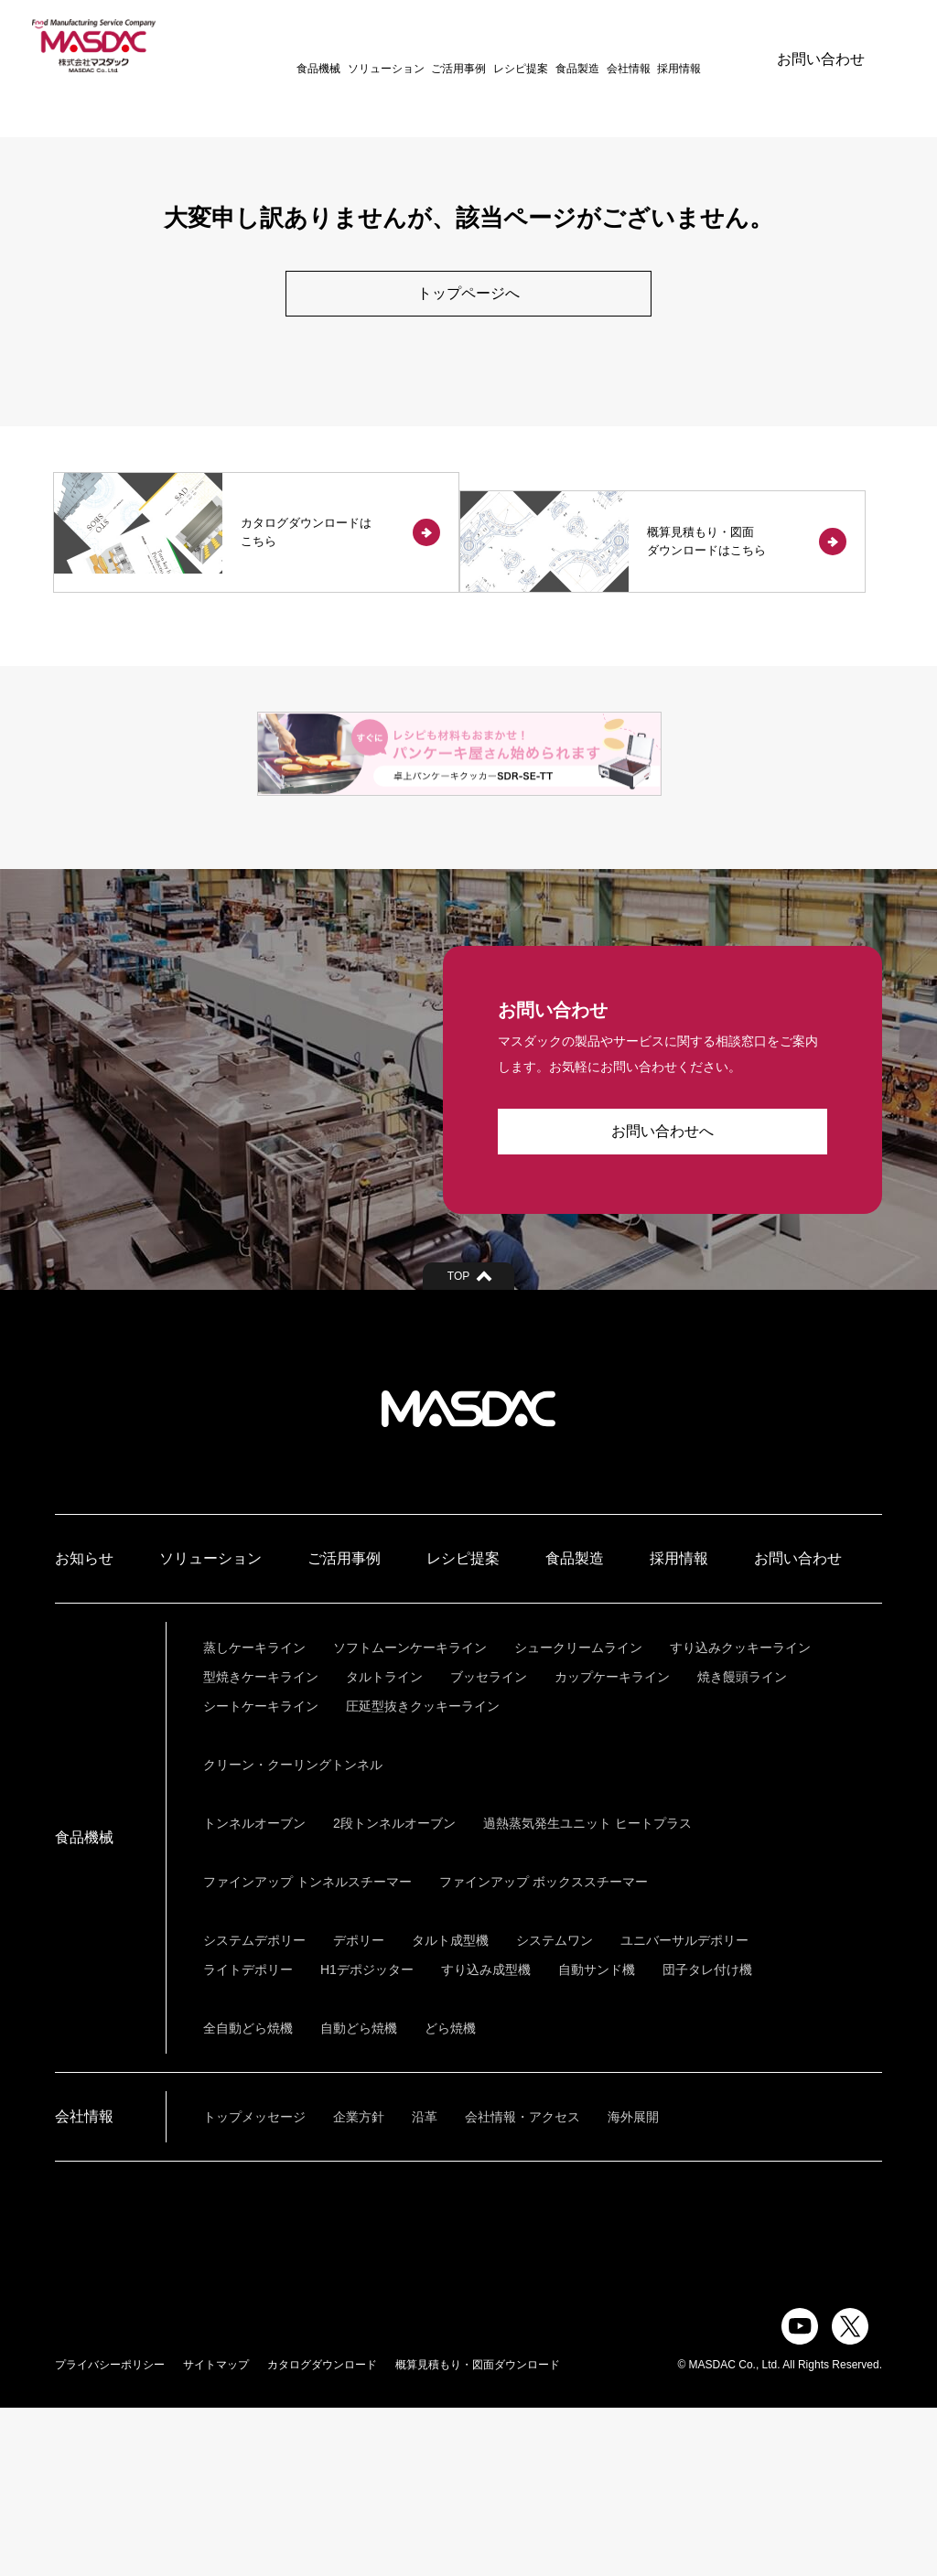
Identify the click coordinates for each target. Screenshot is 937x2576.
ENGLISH (710, 45)
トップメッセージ (254, 2285)
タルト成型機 (450, 2108)
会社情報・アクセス (522, 2285)
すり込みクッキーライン (740, 1816)
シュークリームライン (578, 1816)
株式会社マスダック (468, 1577)
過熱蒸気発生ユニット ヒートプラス (587, 1991)
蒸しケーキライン (254, 1816)
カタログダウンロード (322, 2533)
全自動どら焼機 (248, 2196)
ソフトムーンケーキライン (410, 1816)
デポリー (358, 2108)
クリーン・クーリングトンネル (292, 1933)
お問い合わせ (821, 45)
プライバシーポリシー (110, 2533)
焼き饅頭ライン (742, 1845)
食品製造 (547, 45)
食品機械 (288, 45)
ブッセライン (488, 1845)
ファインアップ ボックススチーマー (543, 2050)
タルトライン (384, 1845)
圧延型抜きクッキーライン (423, 1874)
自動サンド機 (596, 2138)
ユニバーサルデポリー (684, 2108)
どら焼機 (450, 2196)
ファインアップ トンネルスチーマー (307, 2050)
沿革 (424, 2285)
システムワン (554, 2108)
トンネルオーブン (254, 1991)
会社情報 (597, 45)
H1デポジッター (367, 2138)
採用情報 (649, 45)
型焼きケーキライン (260, 1845)
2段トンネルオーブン (394, 1991)
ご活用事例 (428, 45)
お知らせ (84, 1726)
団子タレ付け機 (707, 2138)
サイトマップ (216, 2533)
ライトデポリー (248, 2138)
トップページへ (468, 294)
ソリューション (355, 45)
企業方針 (358, 2285)
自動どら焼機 (358, 2196)
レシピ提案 (490, 45)
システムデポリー (254, 2108)
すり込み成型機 (486, 2138)
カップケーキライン (612, 1845)
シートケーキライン (260, 1874)
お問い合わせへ (662, 1299)
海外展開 (633, 2285)
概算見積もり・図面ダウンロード (477, 2533)
